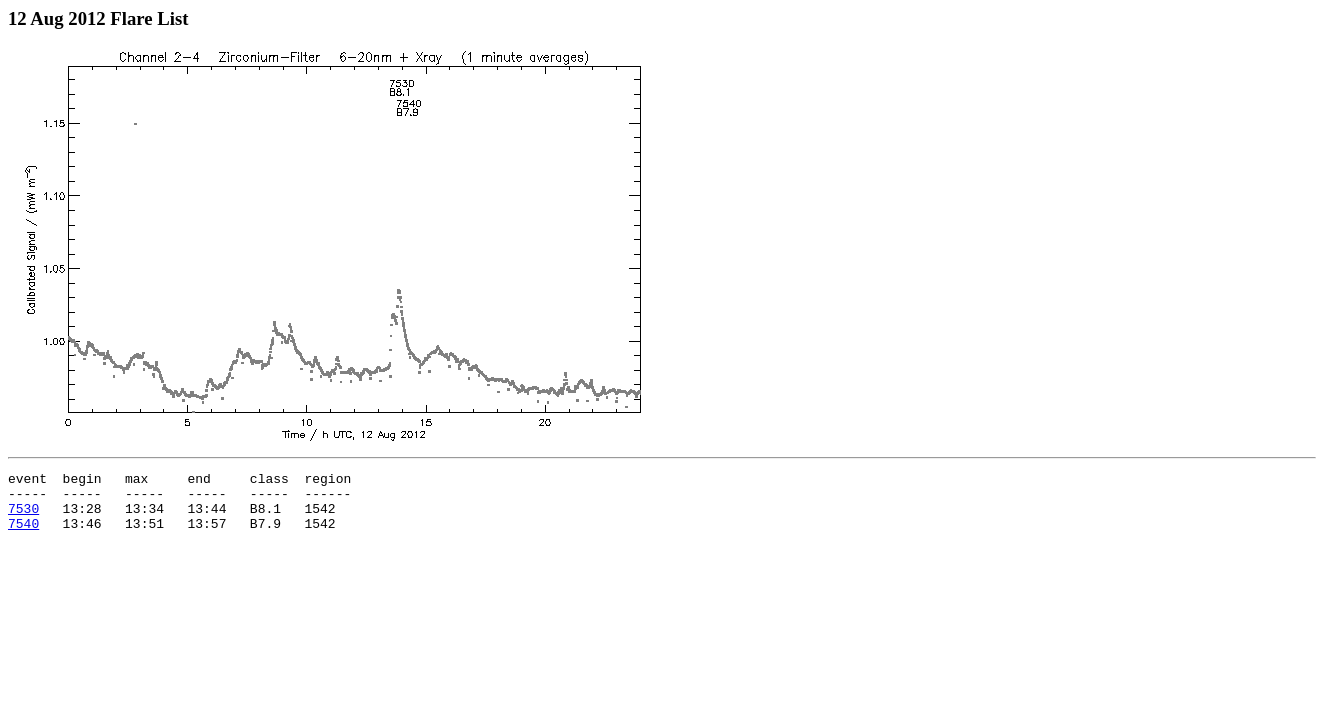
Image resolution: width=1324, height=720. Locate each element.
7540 (23, 535)
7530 (23, 517)
